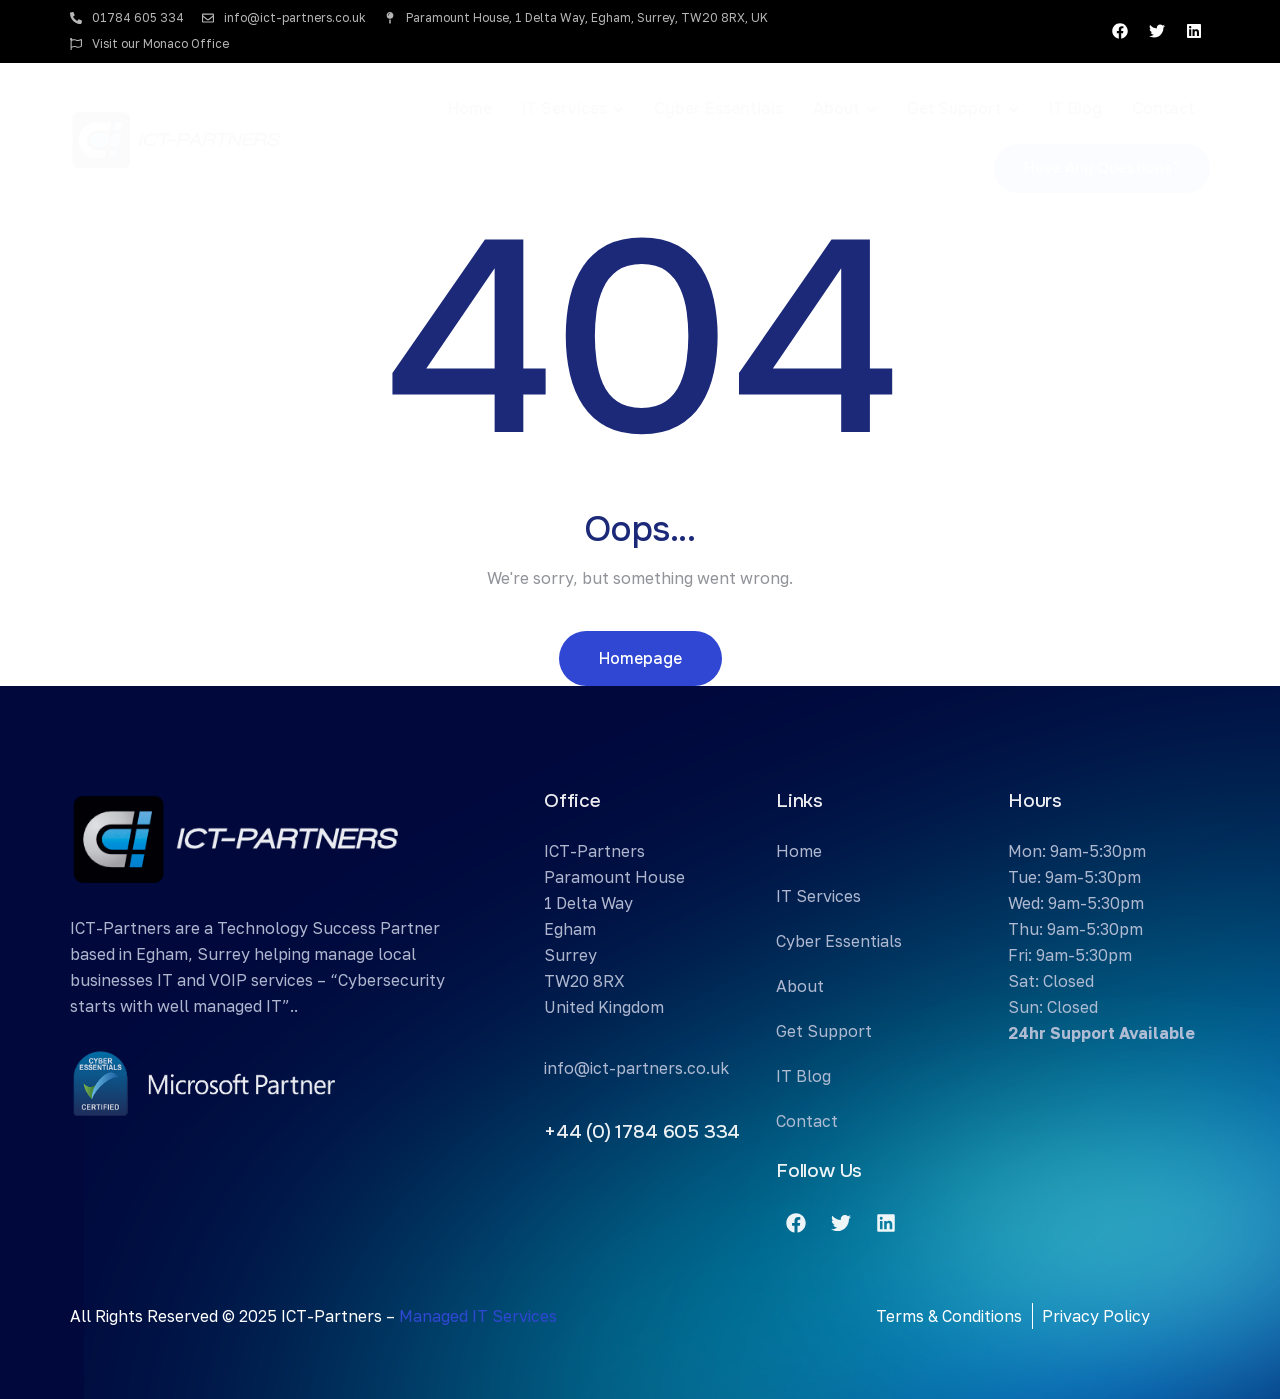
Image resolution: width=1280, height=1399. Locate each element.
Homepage (640, 658)
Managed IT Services (478, 1316)
